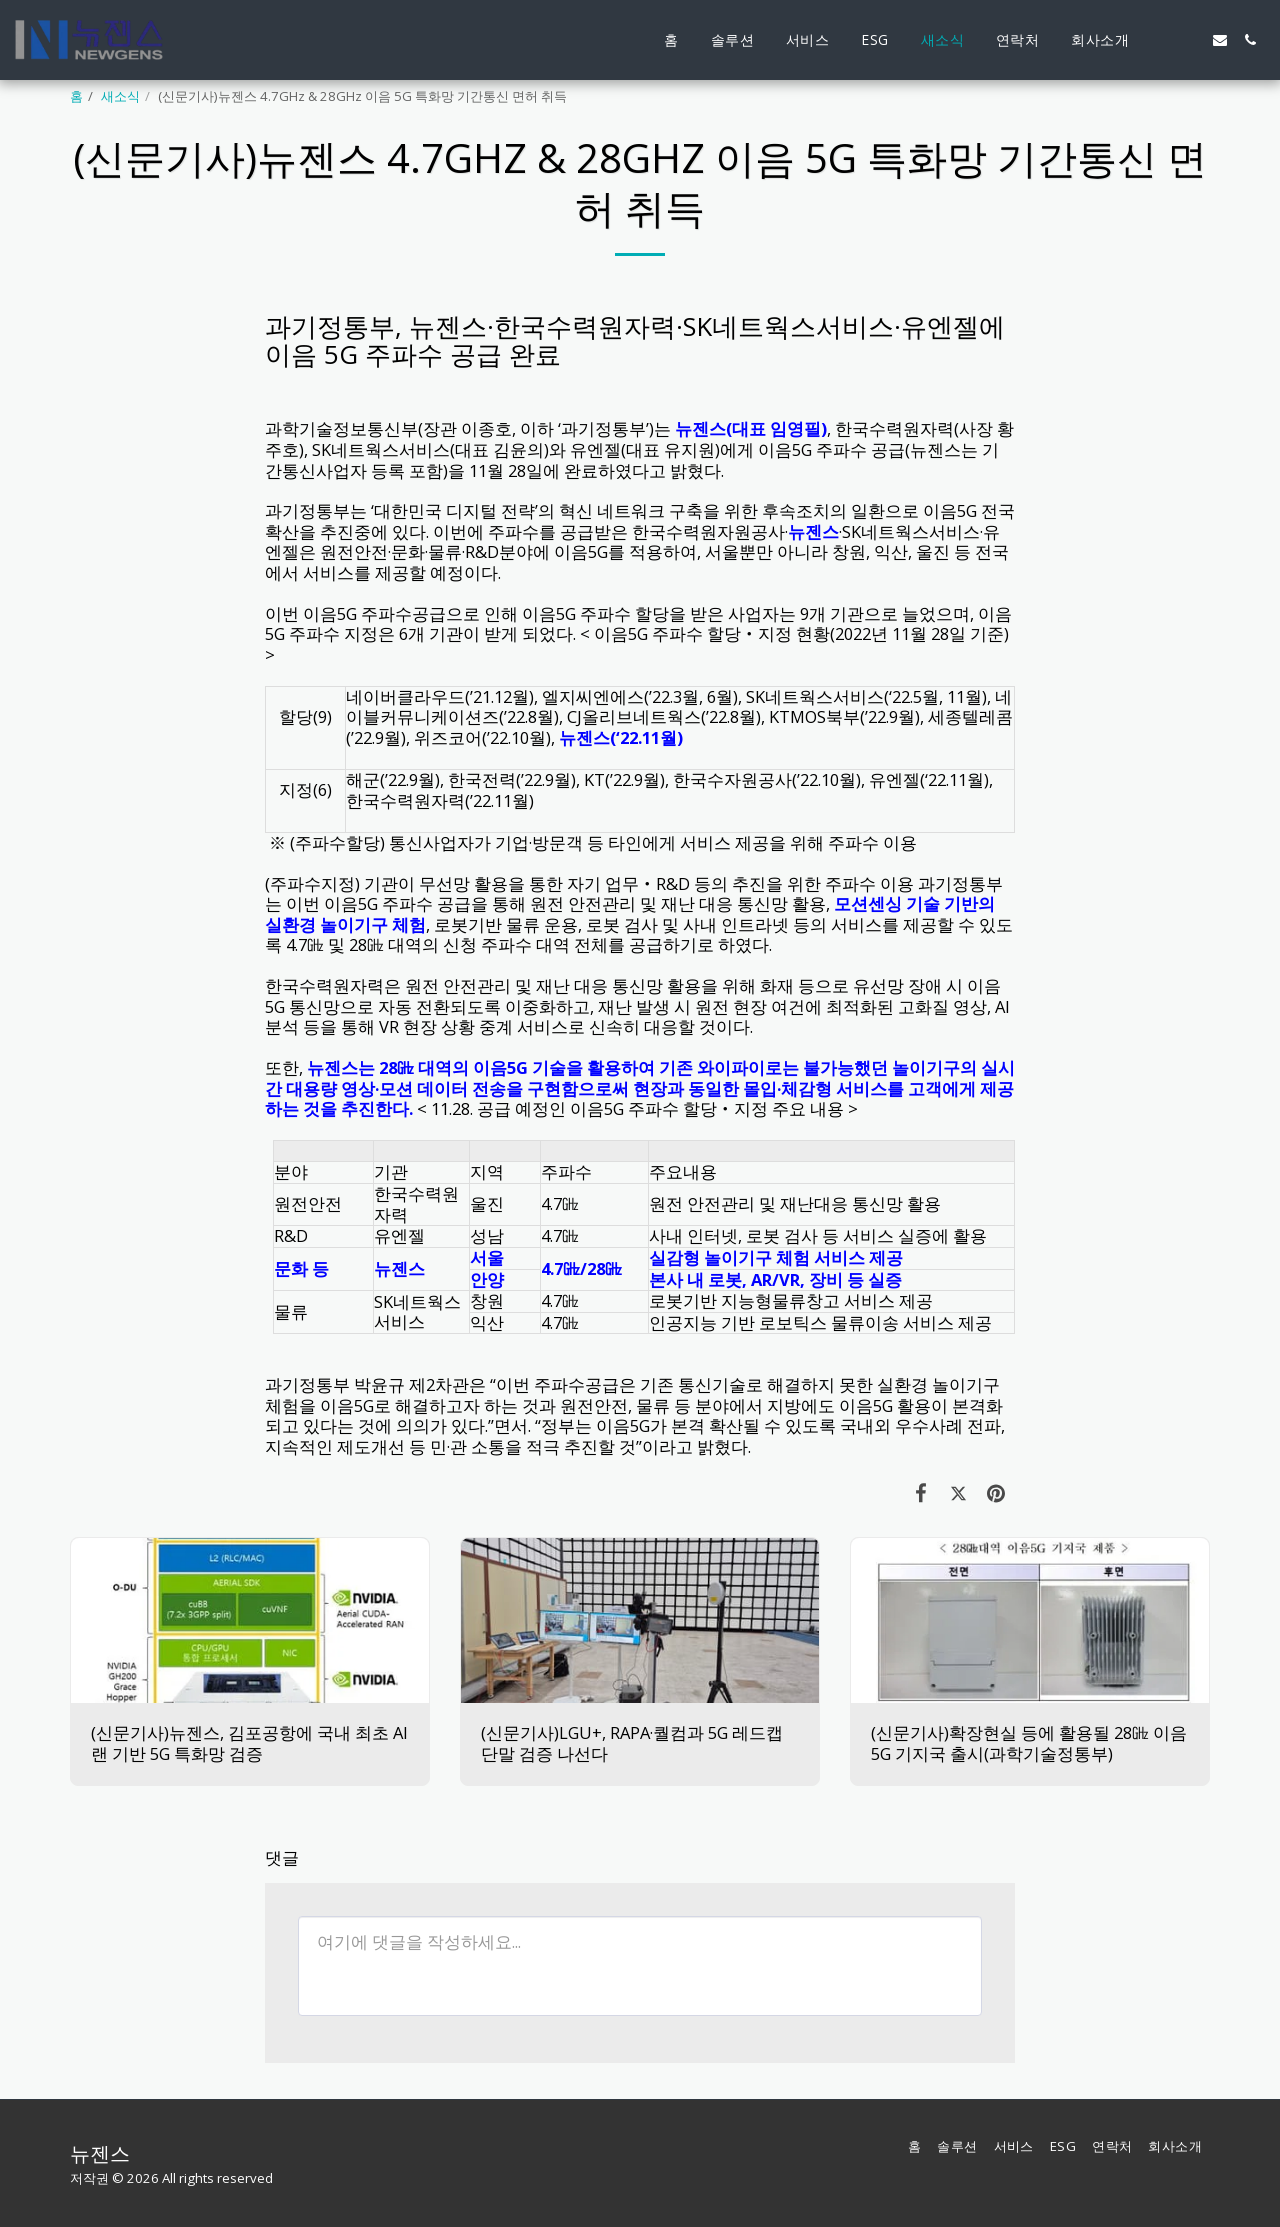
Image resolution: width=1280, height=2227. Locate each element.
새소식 (120, 96)
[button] (1160, 40)
